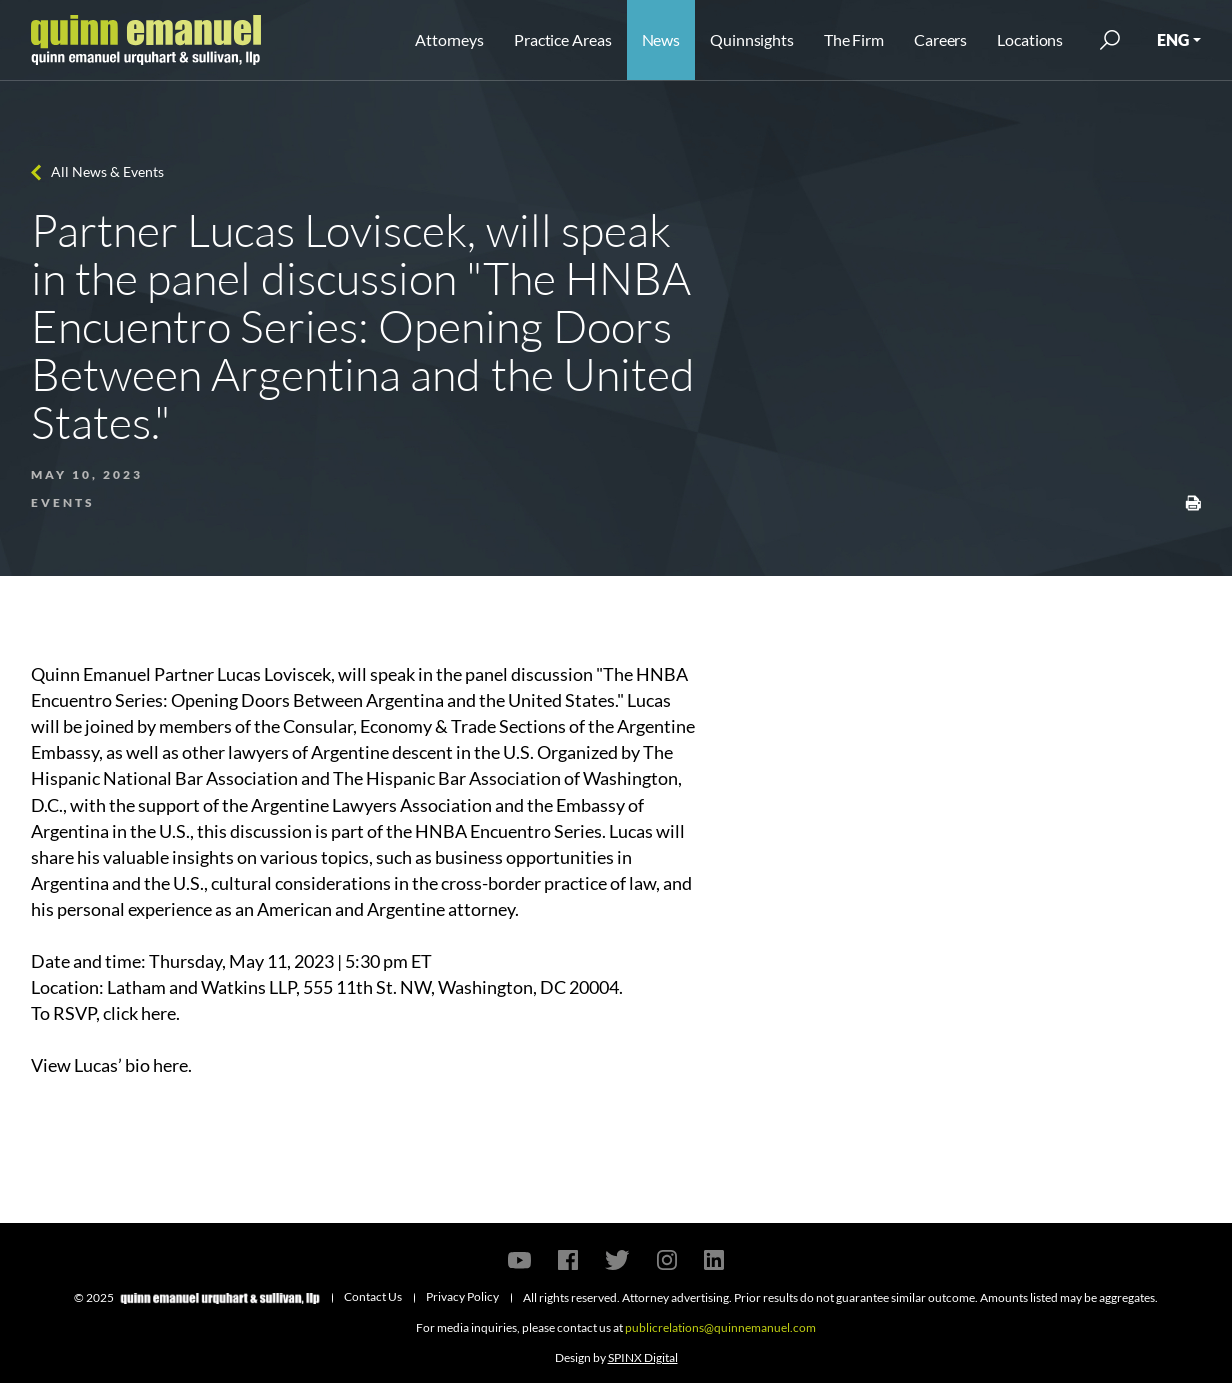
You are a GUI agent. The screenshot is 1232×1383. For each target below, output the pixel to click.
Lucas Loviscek (274, 674)
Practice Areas (562, 39)
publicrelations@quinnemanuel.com (720, 1327)
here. (160, 1013)
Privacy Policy (462, 1296)
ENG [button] (1173, 39)
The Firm (854, 39)
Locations (1030, 39)
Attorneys (449, 39)
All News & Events (107, 171)
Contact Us (373, 1296)
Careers (940, 39)
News (661, 39)
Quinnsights (752, 39)
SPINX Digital (643, 1357)
